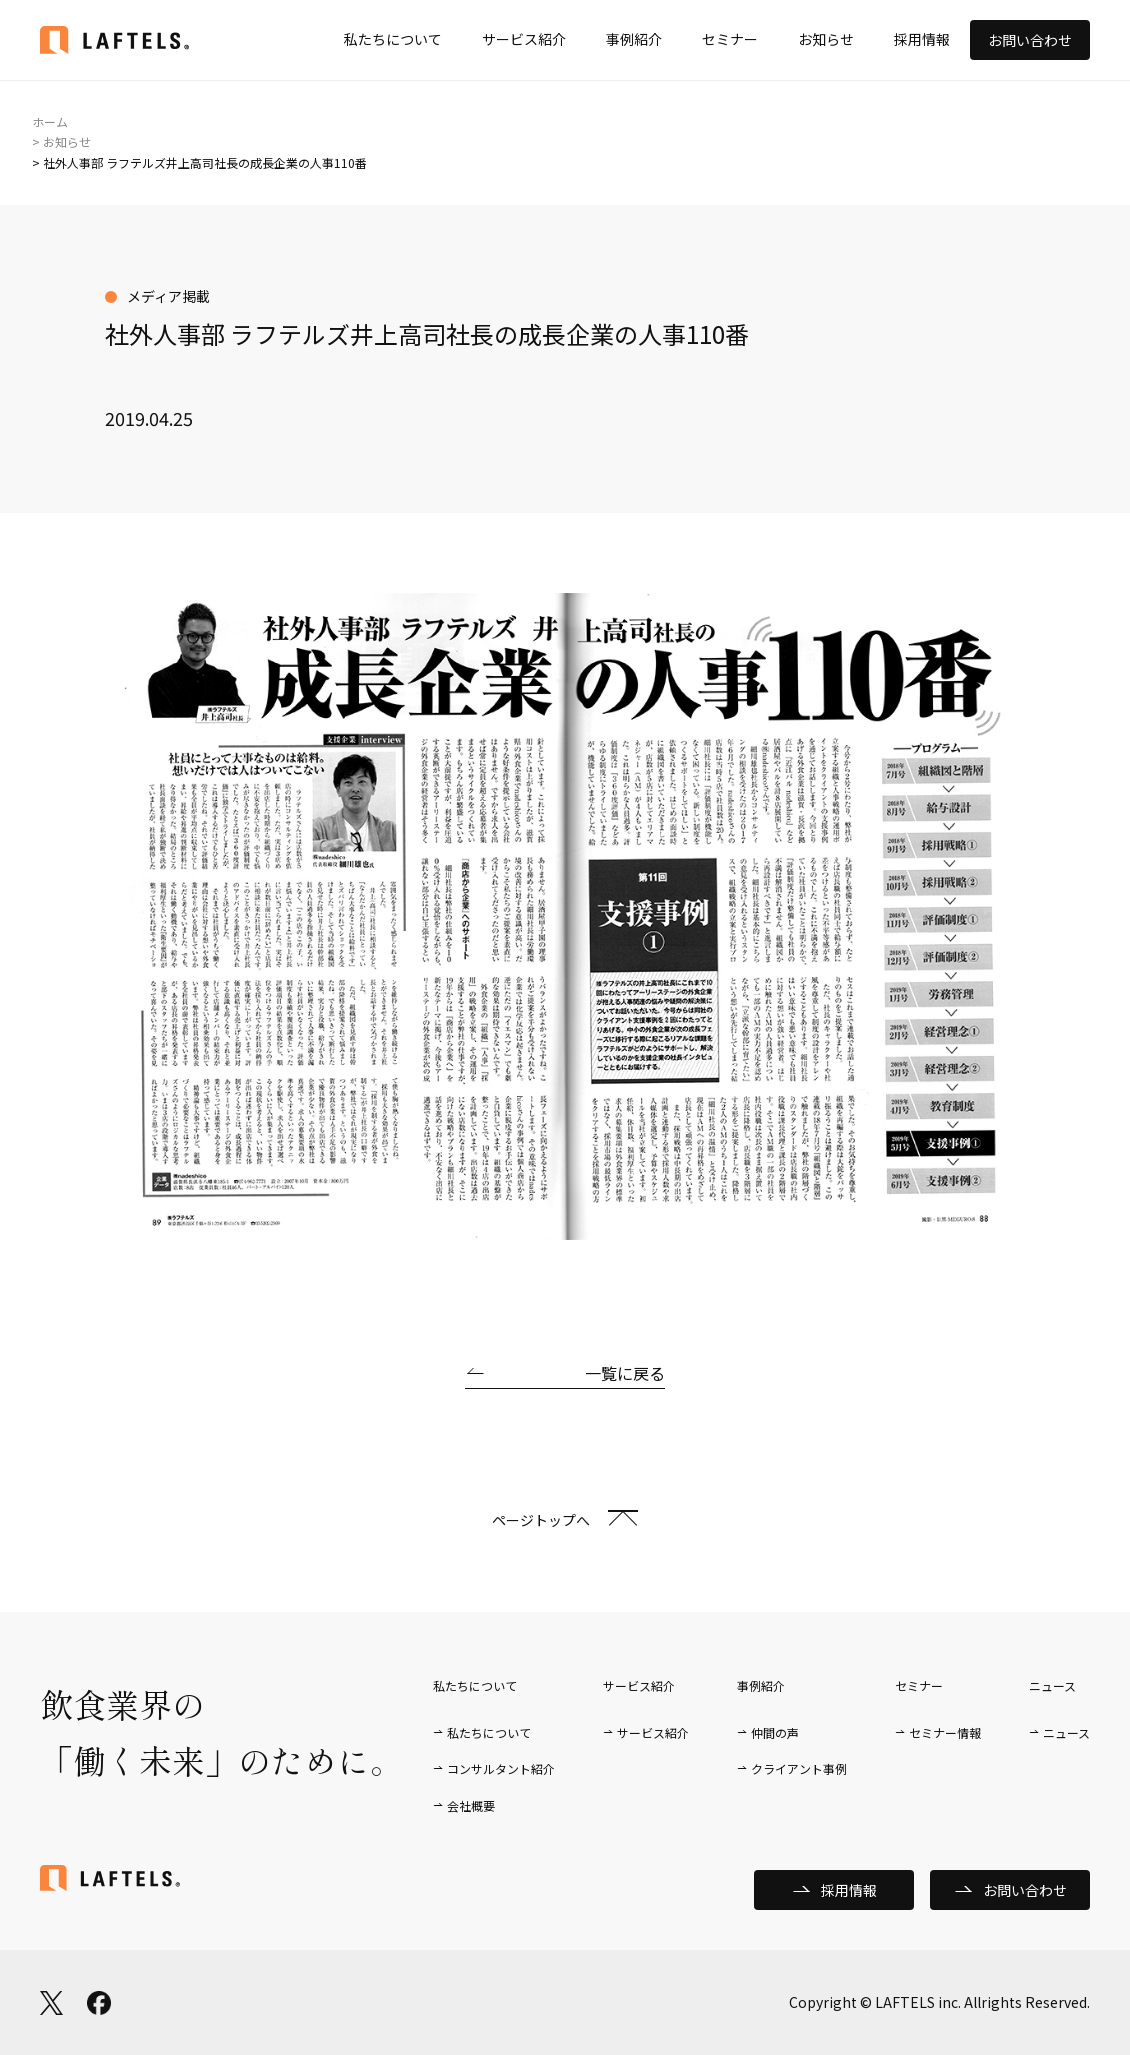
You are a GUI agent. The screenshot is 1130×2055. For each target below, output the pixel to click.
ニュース (1066, 1732)
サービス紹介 (524, 39)
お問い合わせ (1030, 40)
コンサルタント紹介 (501, 1768)
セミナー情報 (945, 1732)
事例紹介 (634, 39)
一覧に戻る (625, 1373)
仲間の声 (775, 1732)
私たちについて (393, 39)
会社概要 (471, 1805)
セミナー (730, 39)
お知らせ (826, 39)
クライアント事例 (799, 1768)
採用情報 (922, 39)
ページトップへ (541, 1520)
